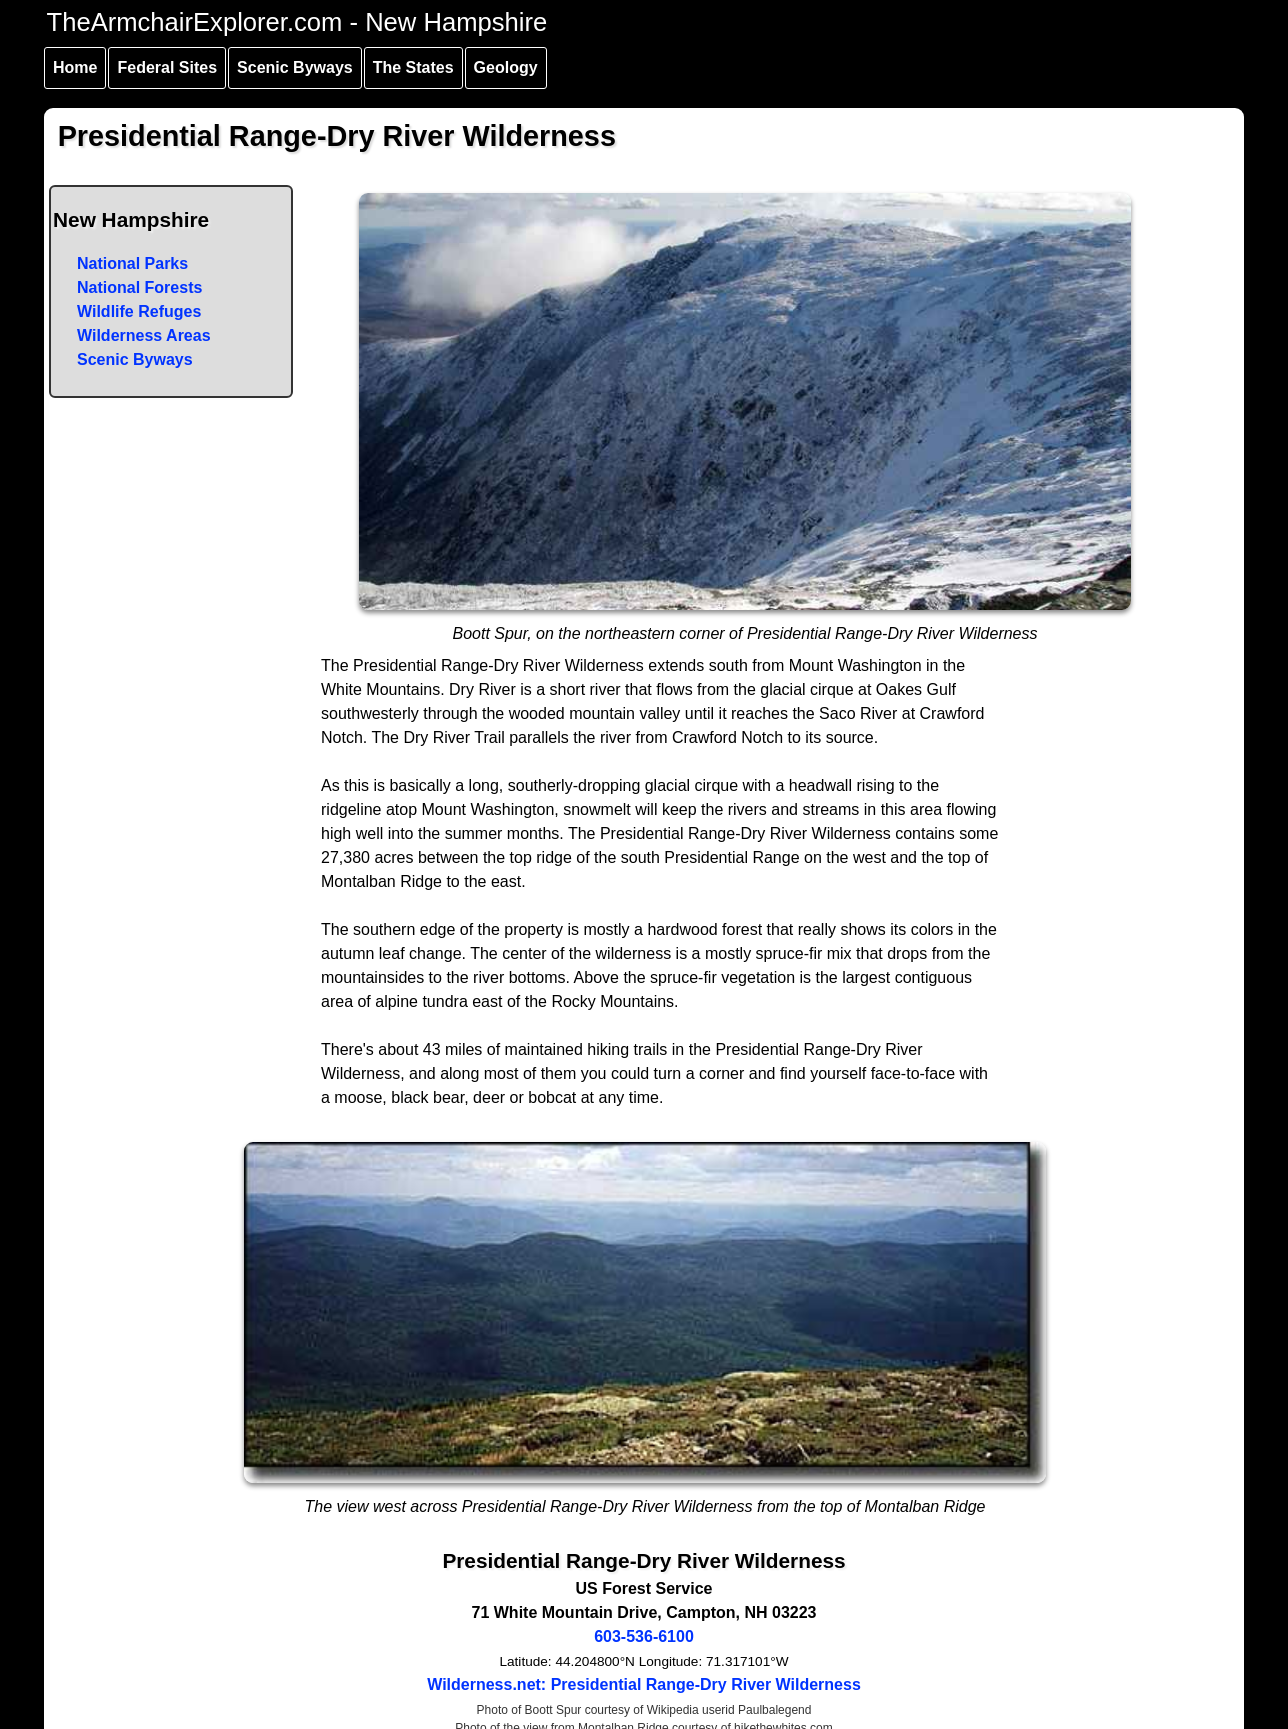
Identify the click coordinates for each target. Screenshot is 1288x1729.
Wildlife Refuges (139, 311)
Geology (506, 67)
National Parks (132, 263)
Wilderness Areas (144, 335)
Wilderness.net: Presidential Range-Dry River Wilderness (644, 1684)
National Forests (139, 287)
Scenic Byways (295, 67)
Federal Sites (167, 67)
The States (413, 67)
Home (75, 67)
